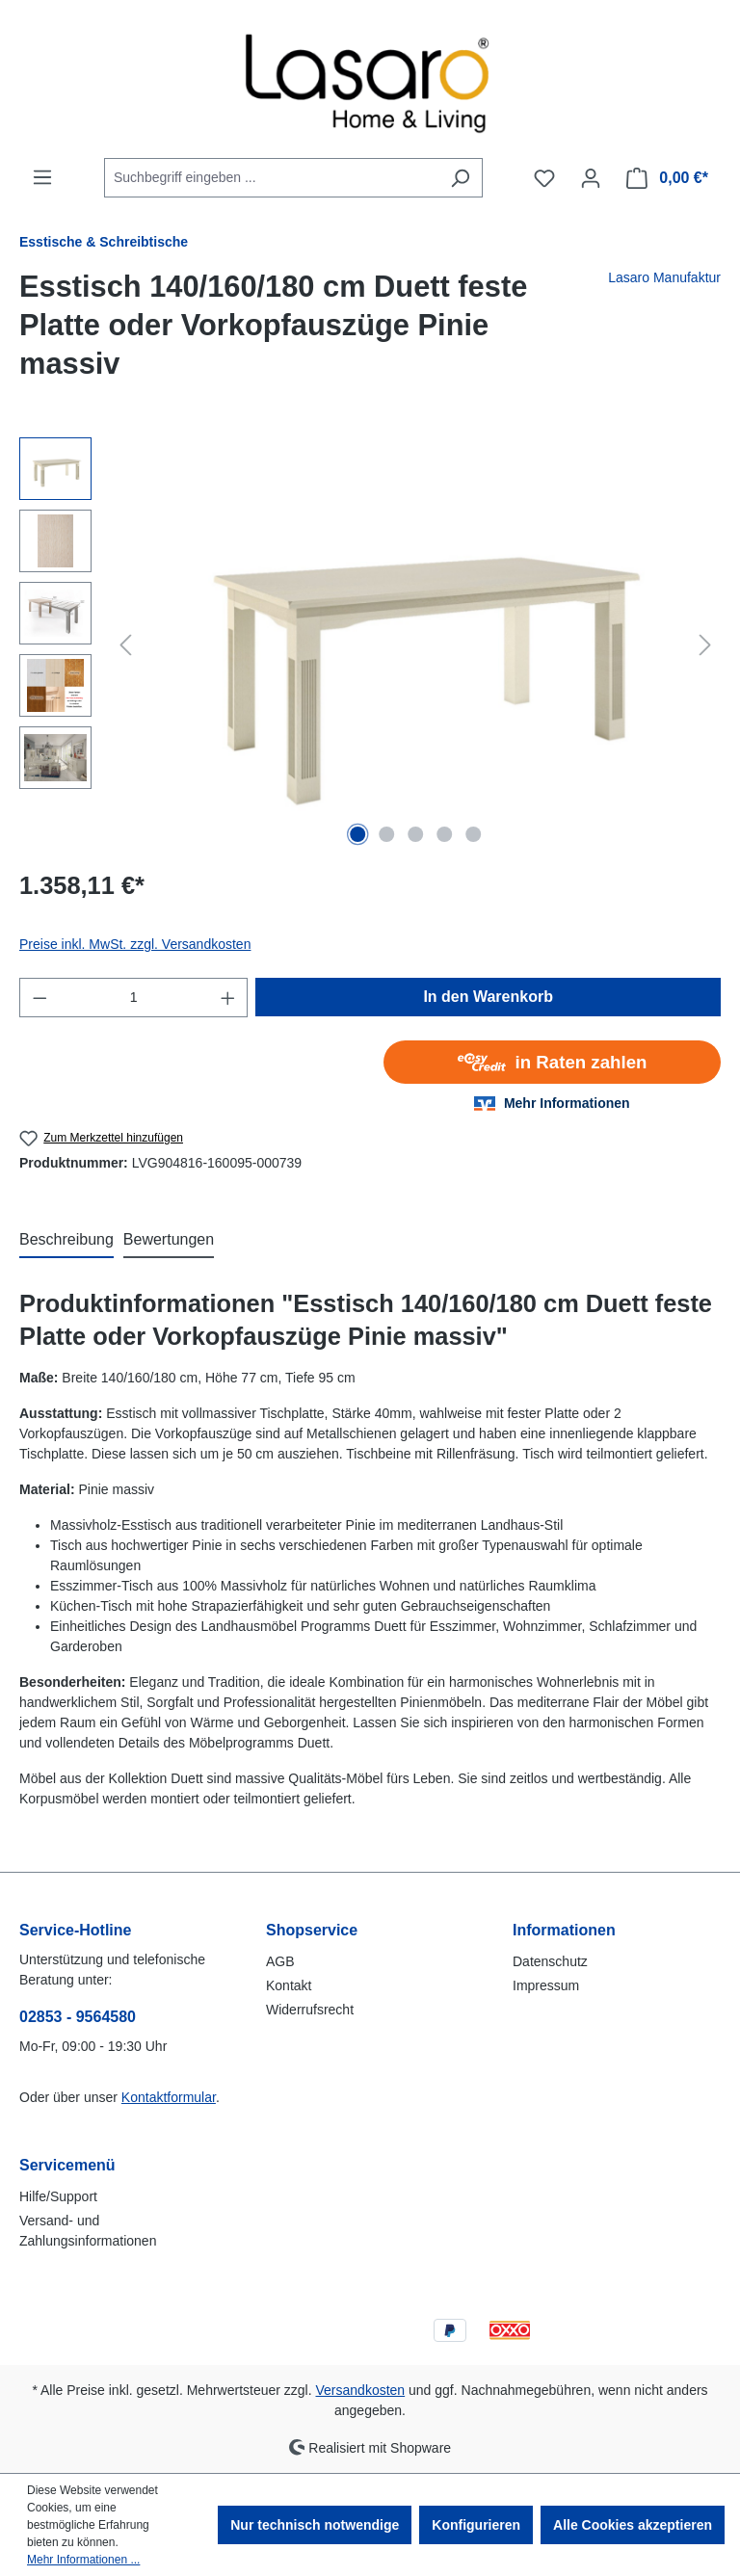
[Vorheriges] (125, 645)
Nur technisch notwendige (314, 2525)
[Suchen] (460, 177)
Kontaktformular (168, 2097)
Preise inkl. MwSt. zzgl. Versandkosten (135, 944)
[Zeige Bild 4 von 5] (444, 834)
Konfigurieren (476, 2525)
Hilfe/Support (58, 2196)
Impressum (546, 1985)
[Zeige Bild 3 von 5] (415, 834)
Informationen (564, 1930)
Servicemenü (67, 2165)
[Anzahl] (134, 997)
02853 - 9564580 (77, 2017)
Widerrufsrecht (310, 2009)
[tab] (66, 1240)
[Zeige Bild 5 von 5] (473, 834)
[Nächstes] (705, 645)
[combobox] (271, 177)
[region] (370, 644)
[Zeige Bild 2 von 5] (386, 834)
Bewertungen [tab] (168, 1239)
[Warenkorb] (667, 178)
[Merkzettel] (544, 178)
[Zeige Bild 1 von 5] (357, 834)
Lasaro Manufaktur (664, 277)
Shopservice (311, 1930)
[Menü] (42, 177)
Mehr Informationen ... (83, 2559)
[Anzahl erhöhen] (228, 997)
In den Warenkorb (488, 996)
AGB (280, 1961)
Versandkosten (361, 2390)
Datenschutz (550, 1961)
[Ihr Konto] (591, 178)
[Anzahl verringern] (39, 997)
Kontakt (288, 1985)
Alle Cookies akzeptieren (632, 2525)
